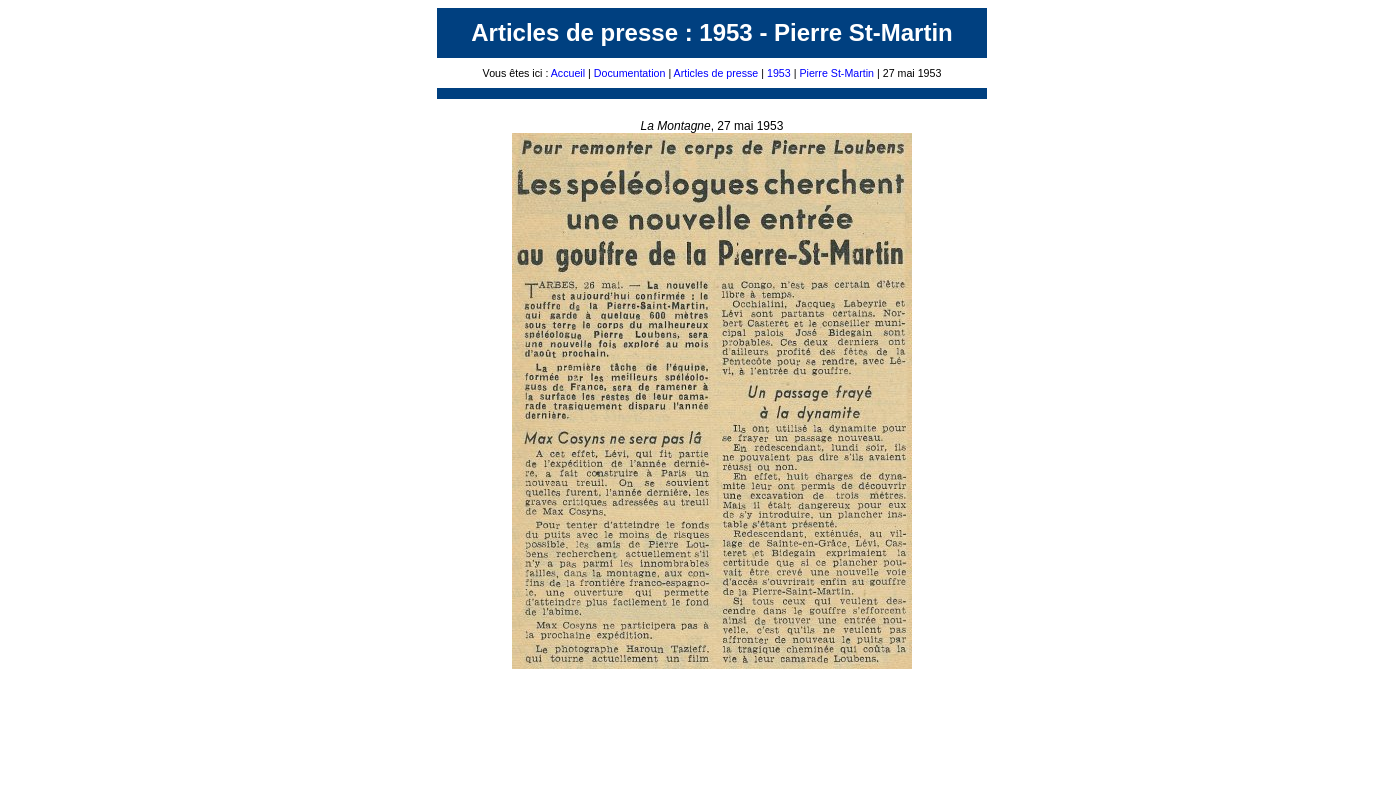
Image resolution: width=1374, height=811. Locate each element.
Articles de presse (714, 73)
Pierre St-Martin (835, 73)
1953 (780, 73)
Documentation (630, 73)
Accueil (568, 73)
